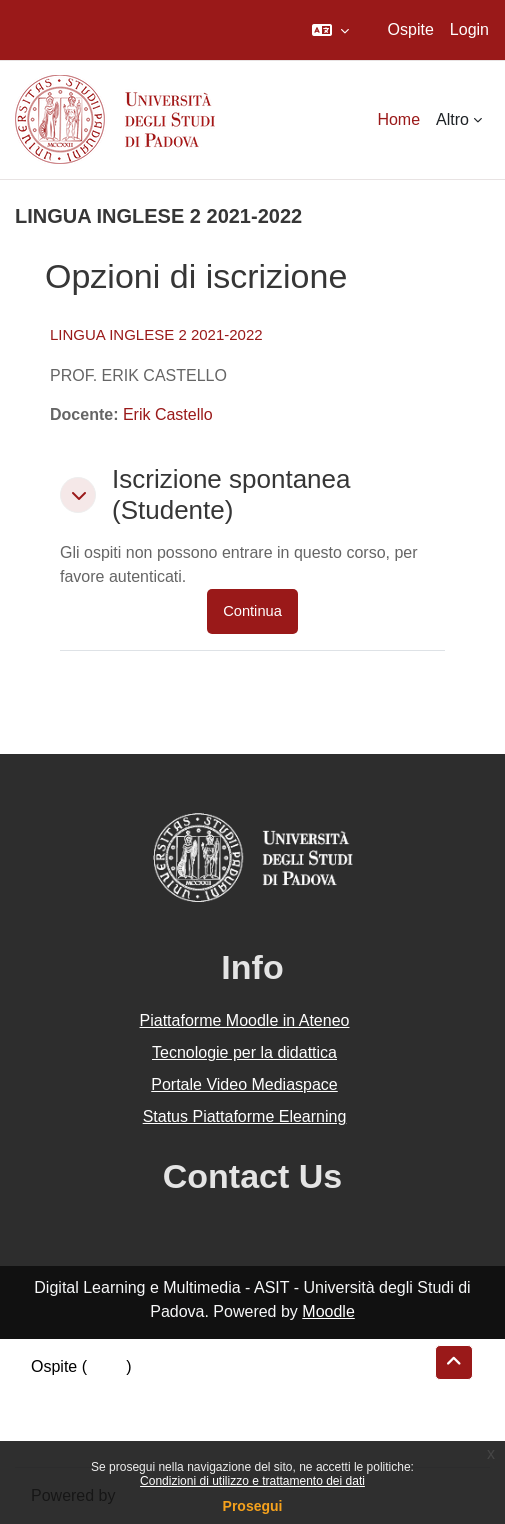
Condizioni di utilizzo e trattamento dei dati (252, 1481)
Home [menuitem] (398, 119)
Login (469, 29)
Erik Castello (168, 414)
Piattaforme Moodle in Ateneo (245, 1020)
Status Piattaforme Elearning (245, 1116)
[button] (330, 30)
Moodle (328, 1311)
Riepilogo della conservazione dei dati (165, 1390)
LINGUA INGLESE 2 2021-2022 (156, 334)
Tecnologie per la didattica (244, 1052)
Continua (252, 611)
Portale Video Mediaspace (244, 1084)
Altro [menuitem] (452, 119)
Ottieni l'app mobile (99, 1438)
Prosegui (253, 1506)
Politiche (61, 1414)
